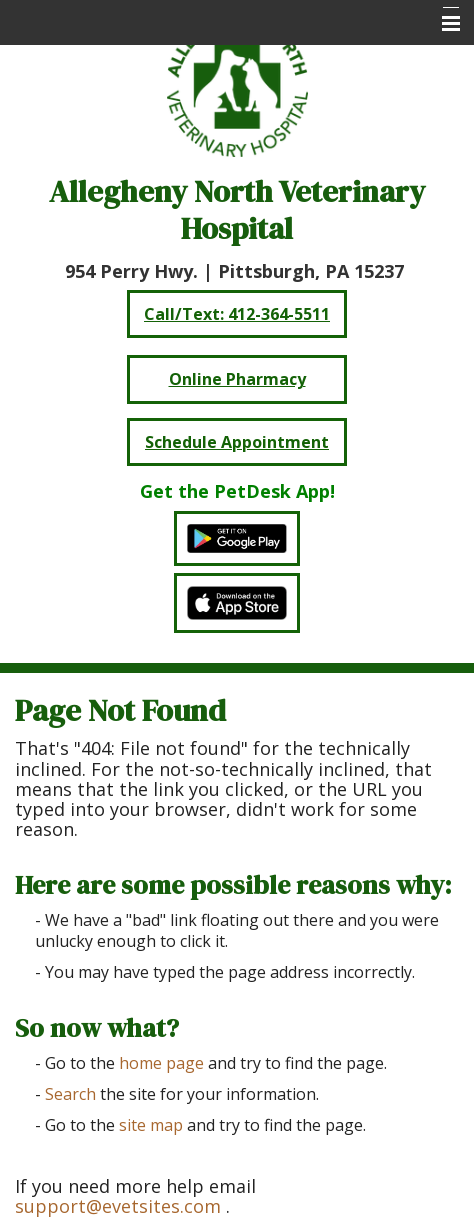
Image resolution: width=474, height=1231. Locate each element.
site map (151, 1125)
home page (161, 1063)
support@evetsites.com (118, 1206)
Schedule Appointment (237, 442)
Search (70, 1094)
